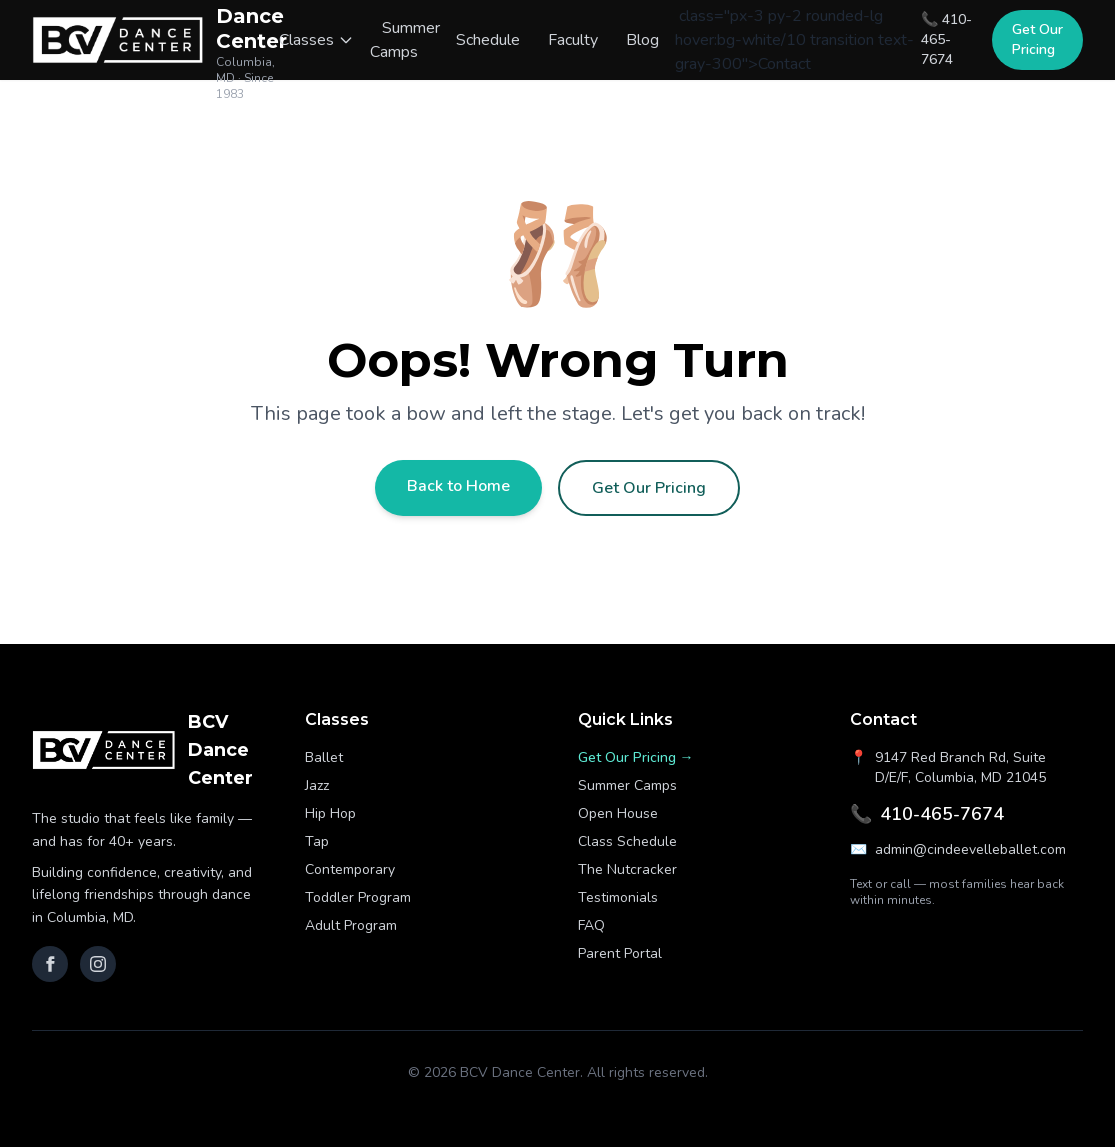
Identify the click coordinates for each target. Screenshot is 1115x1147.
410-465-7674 (927, 814)
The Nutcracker (627, 869)
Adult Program (351, 925)
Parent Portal (620, 953)
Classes (316, 40)
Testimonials (618, 897)
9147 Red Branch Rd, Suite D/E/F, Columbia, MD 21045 (948, 767)
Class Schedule (627, 841)
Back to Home (458, 486)
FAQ (591, 925)
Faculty (573, 40)
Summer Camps (405, 40)
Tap (317, 841)
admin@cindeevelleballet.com (958, 850)
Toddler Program (358, 897)
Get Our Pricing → (636, 757)
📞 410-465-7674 (946, 39)
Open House (618, 813)
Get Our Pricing (1037, 39)
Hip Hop (330, 813)
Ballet (324, 757)
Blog (642, 40)
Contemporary (350, 869)
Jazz (317, 785)
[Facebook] (50, 964)
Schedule (488, 40)
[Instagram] (98, 964)
